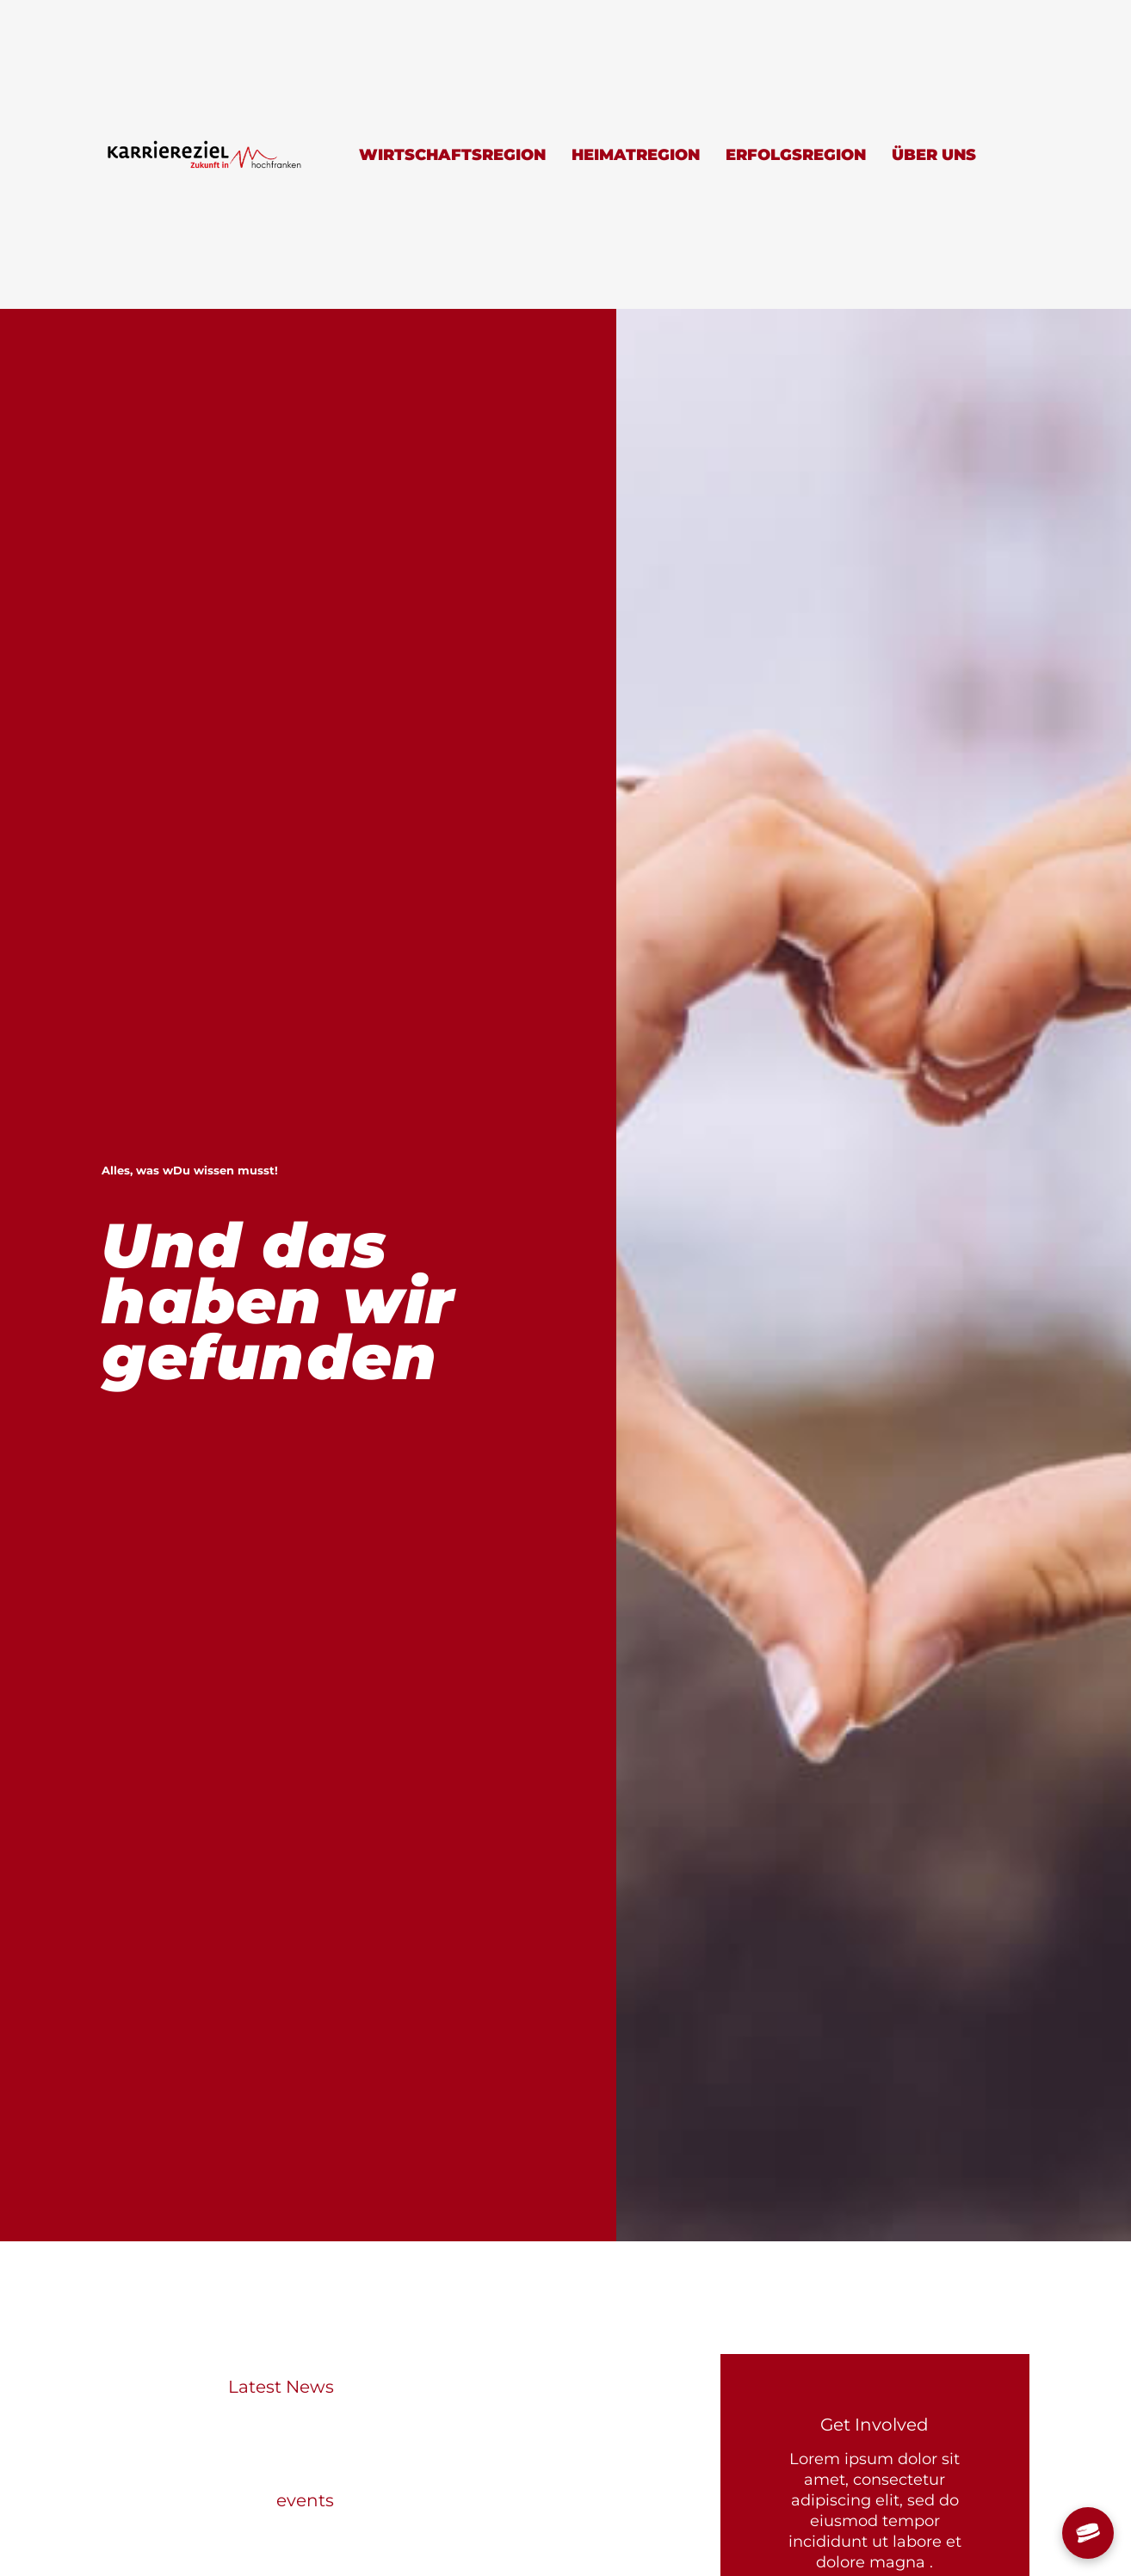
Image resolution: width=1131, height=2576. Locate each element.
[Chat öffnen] (1088, 2533)
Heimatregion (636, 154)
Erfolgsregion (796, 154)
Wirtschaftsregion (452, 154)
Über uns (934, 154)
